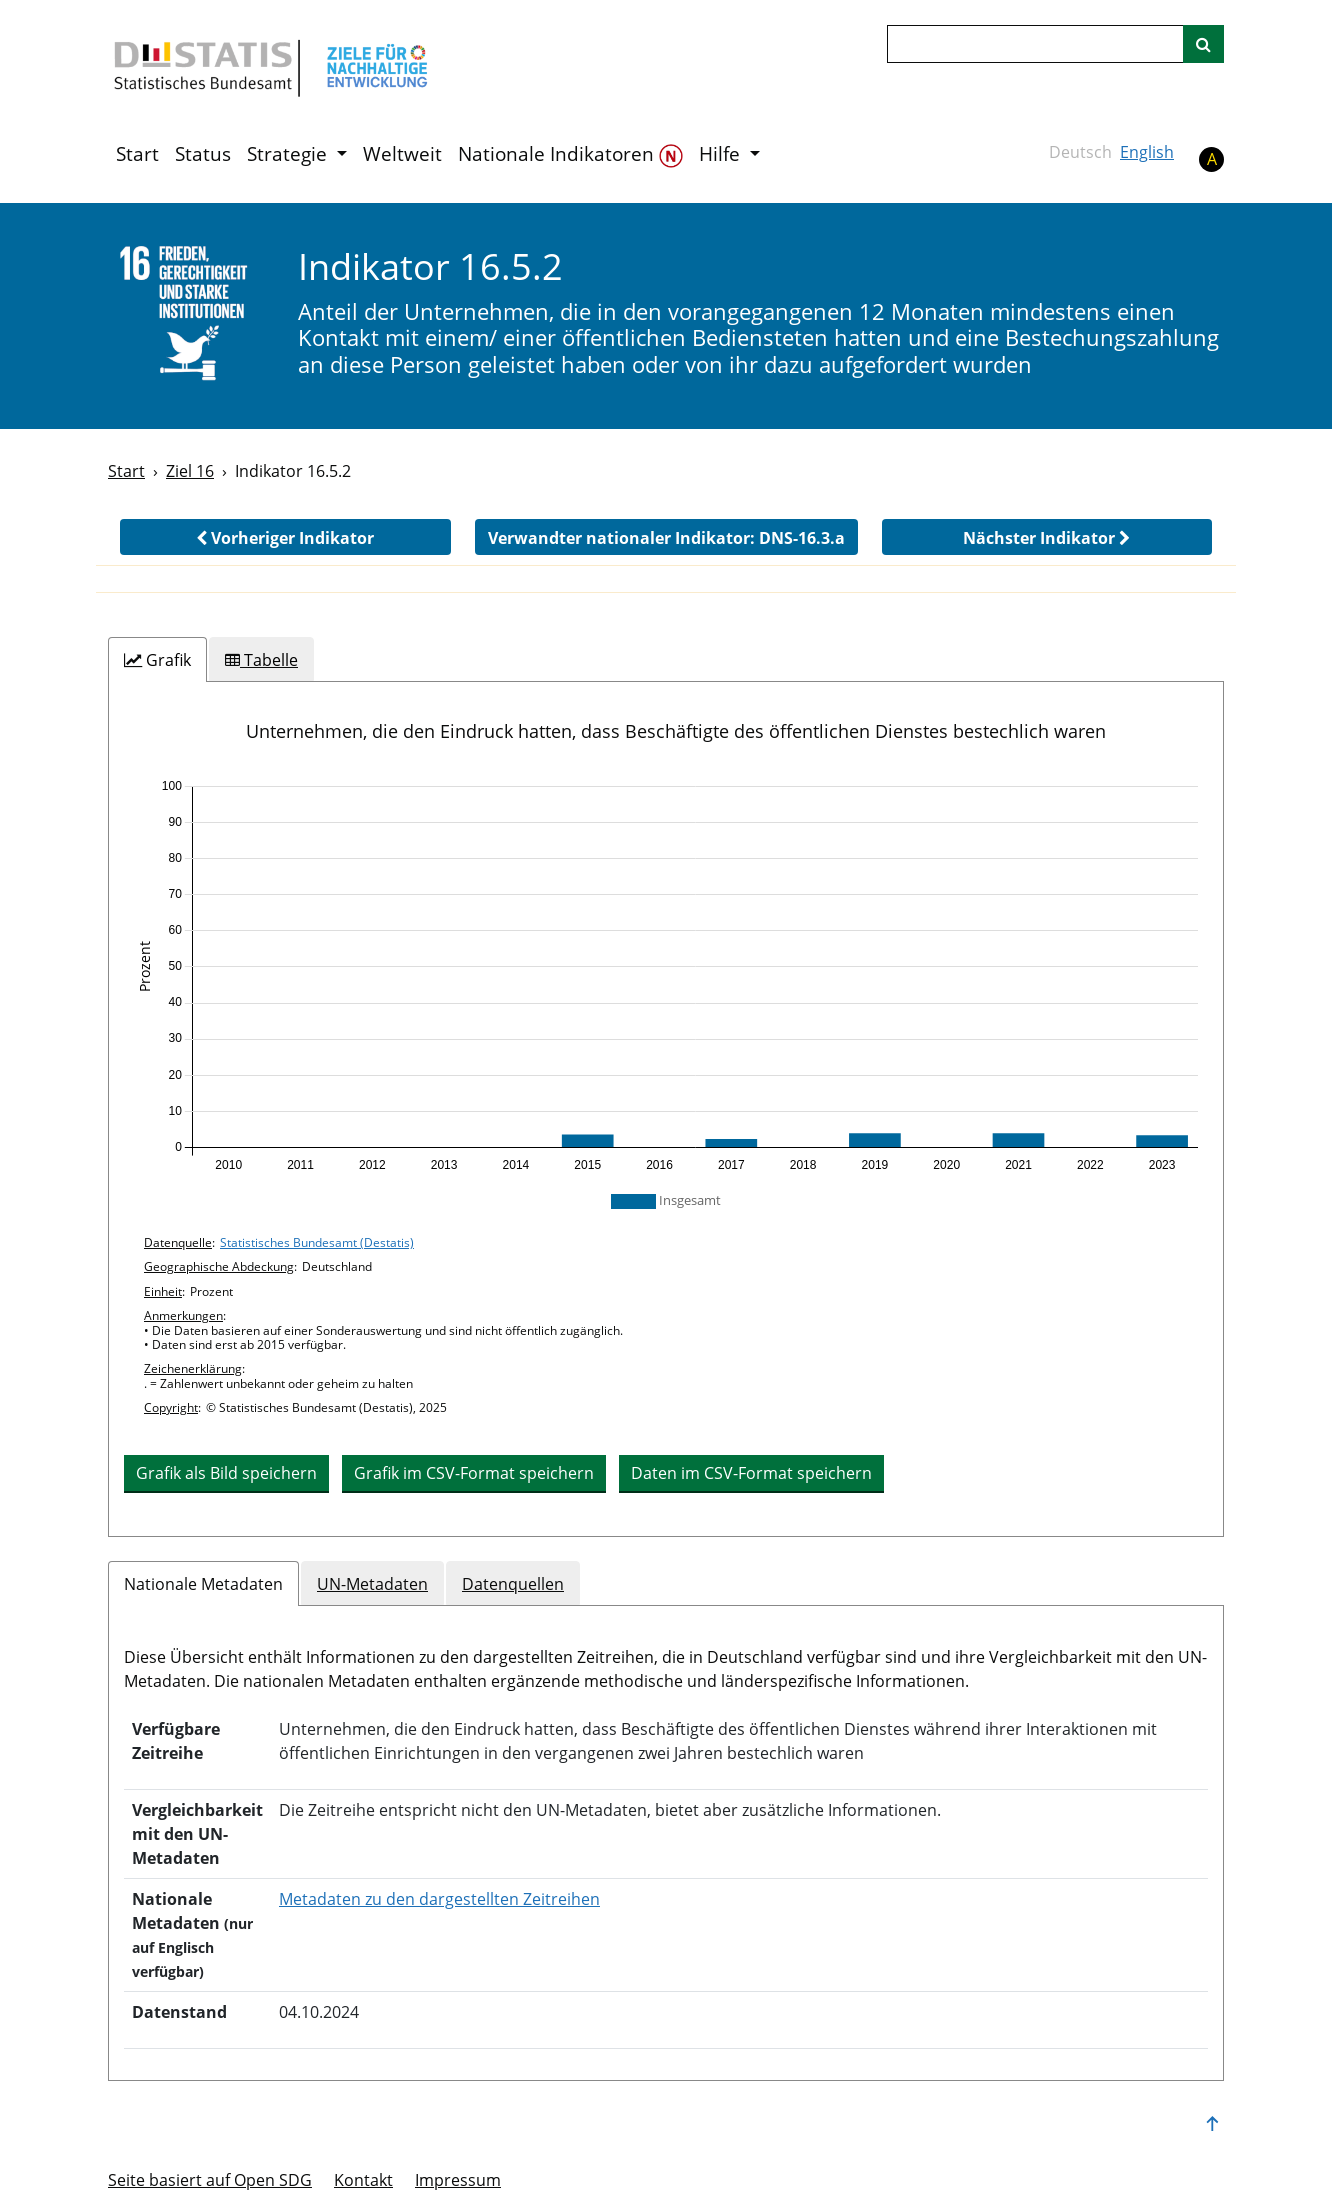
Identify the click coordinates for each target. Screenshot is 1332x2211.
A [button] (1212, 159)
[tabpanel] (666, 1109)
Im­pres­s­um (458, 2180)
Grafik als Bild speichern (226, 1473)
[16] (189, 314)
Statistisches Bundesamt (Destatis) (317, 1242)
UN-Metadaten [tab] (372, 1584)
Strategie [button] (289, 154)
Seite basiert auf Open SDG (210, 2180)
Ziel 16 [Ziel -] (190, 471)
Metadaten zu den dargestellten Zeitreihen (439, 1899)
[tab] (157, 660)
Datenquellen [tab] (513, 1584)
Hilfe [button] (722, 154)
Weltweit (402, 154)
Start (137, 154)
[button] (285, 537)
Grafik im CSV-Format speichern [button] (474, 1473)
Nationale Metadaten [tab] (203, 1584)
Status (203, 154)
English (1147, 152)
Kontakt (363, 2180)
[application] (666, 976)
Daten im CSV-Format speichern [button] (751, 1473)
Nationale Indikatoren (570, 154)
